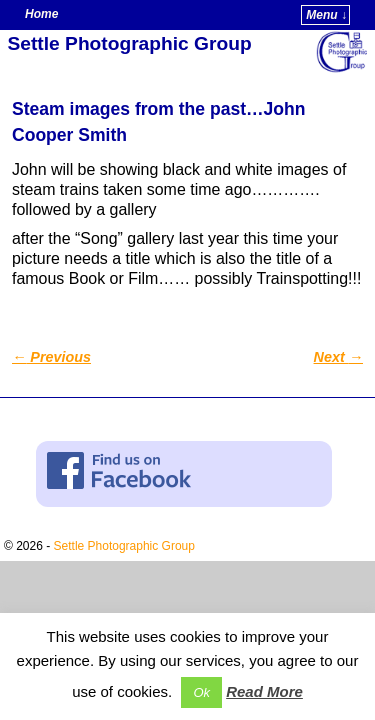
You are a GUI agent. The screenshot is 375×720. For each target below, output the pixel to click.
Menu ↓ (326, 15)
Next (338, 357)
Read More (264, 691)
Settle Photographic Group (130, 43)
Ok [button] (201, 692)
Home (41, 14)
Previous (51, 357)
